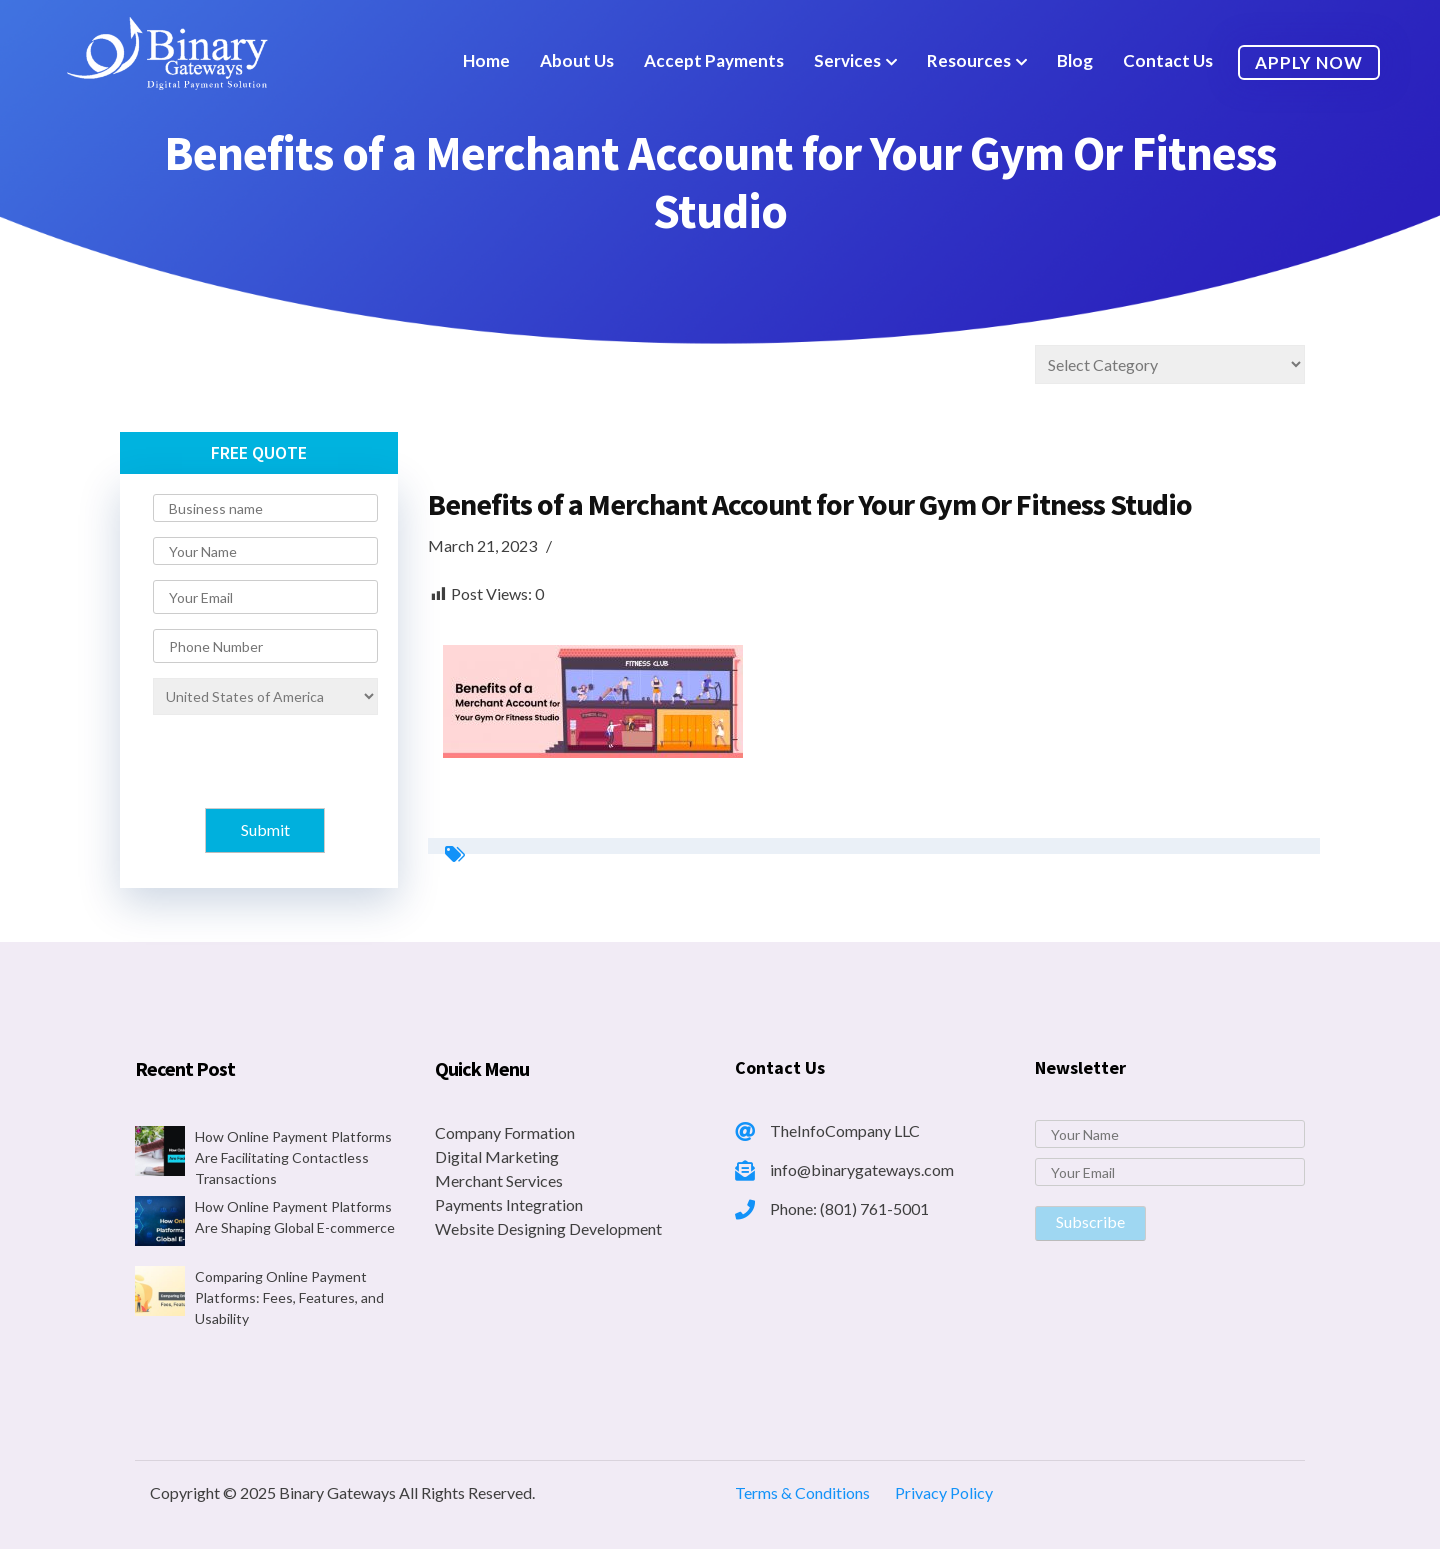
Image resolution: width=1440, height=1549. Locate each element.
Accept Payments (714, 60)
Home (486, 60)
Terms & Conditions (802, 1492)
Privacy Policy (944, 1492)
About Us (577, 60)
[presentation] (257, 760)
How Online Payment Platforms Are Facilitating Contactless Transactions (293, 1157)
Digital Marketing (497, 1156)
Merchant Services (499, 1180)
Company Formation (505, 1132)
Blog (1075, 60)
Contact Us (1168, 60)
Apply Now (1309, 62)
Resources (969, 60)
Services (847, 60)
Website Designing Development (548, 1228)
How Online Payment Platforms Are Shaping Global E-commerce (295, 1217)
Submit (265, 829)
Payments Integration (509, 1204)
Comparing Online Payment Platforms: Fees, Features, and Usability (289, 1297)
